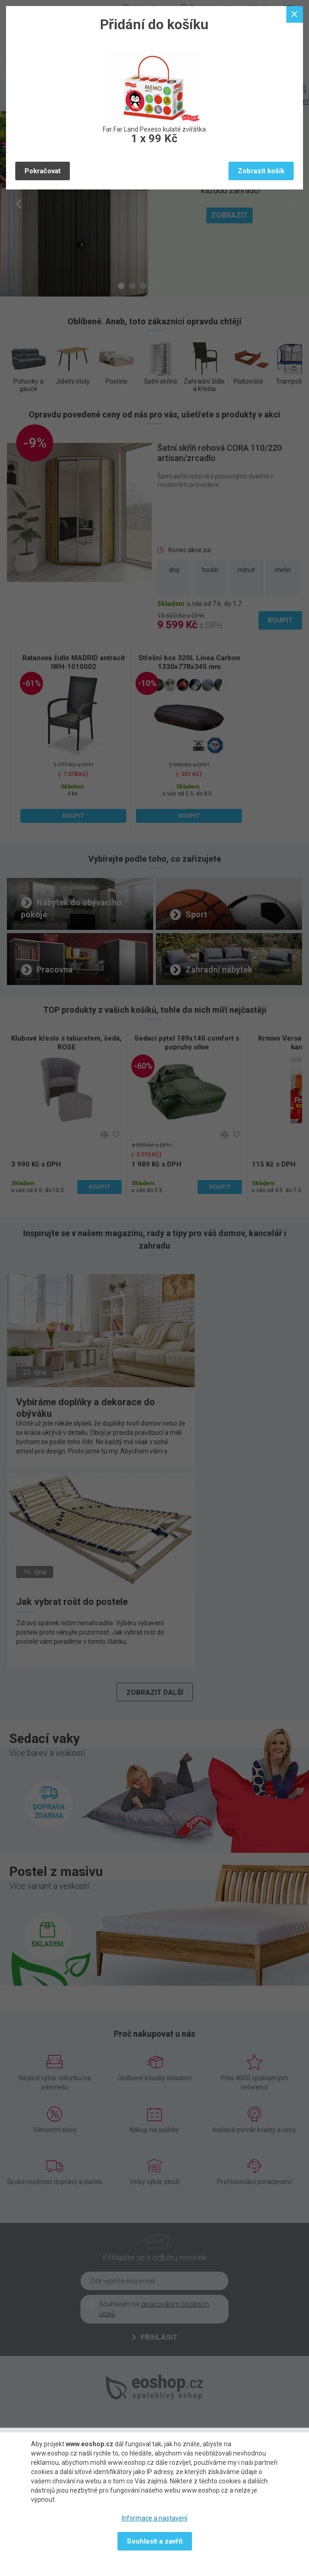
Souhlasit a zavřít (155, 2541)
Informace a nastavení (154, 2518)
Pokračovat (43, 171)
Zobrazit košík (261, 171)
